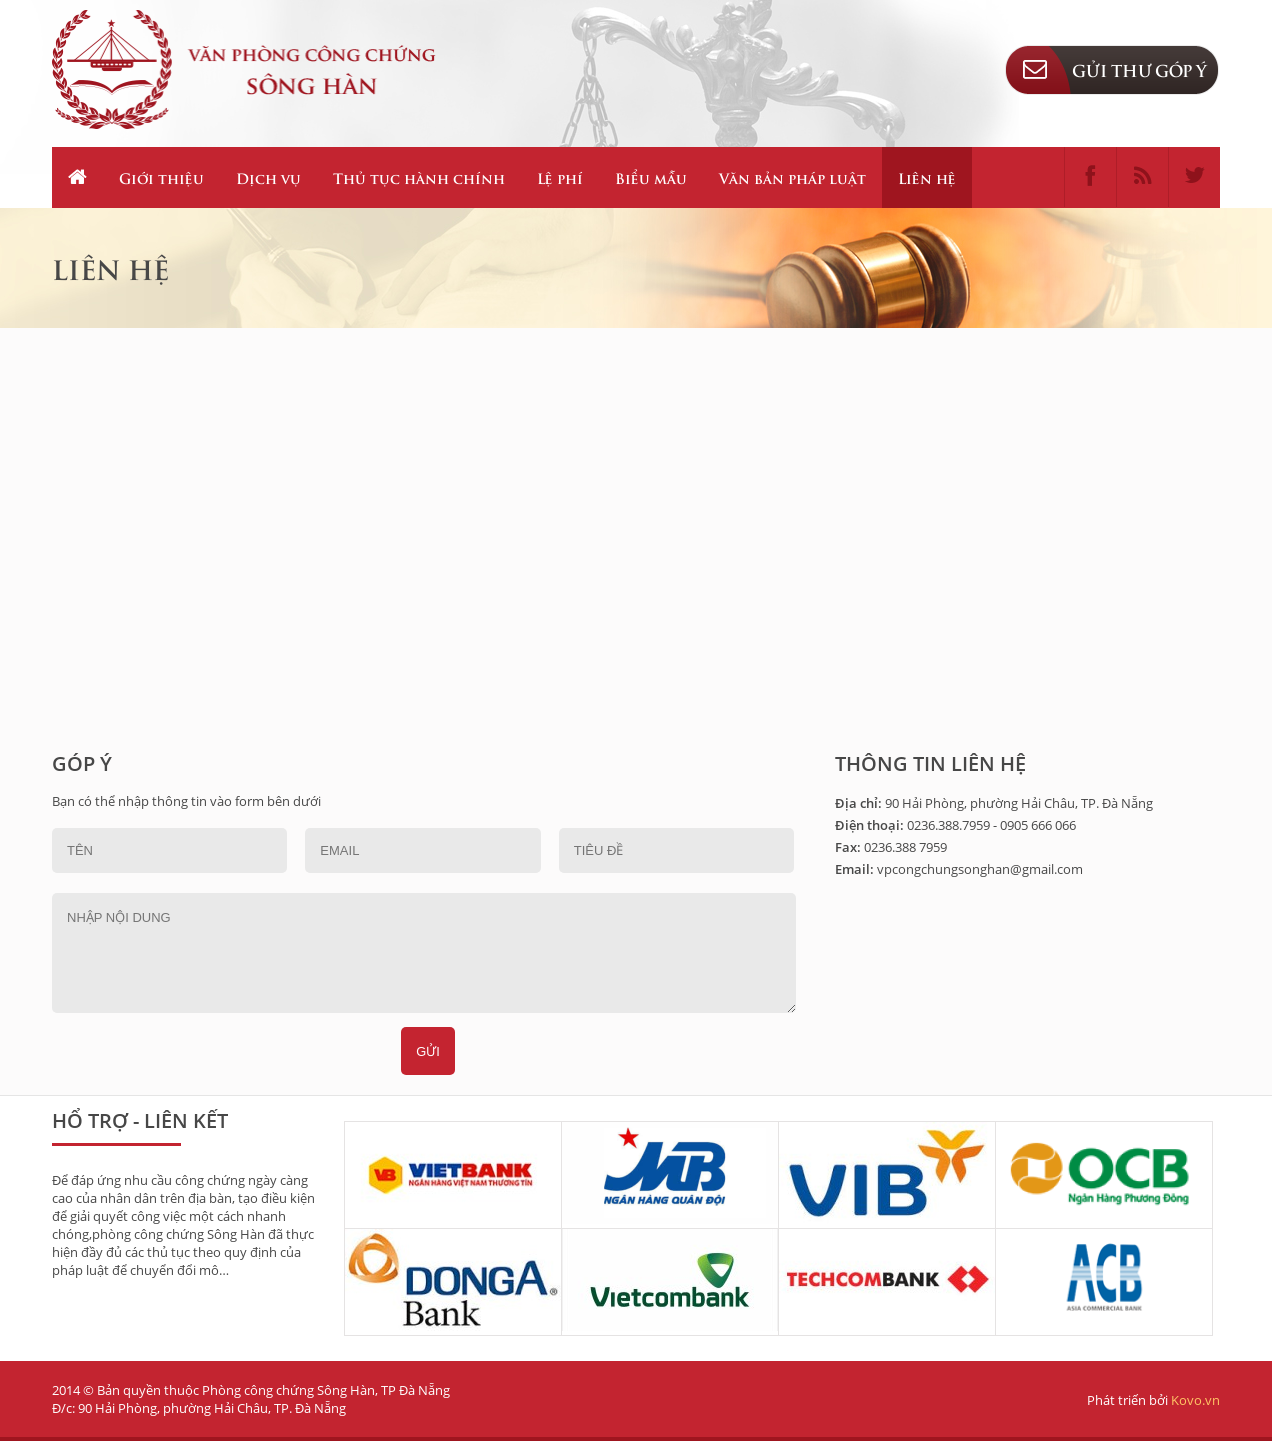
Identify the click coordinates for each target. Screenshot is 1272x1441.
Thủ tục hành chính (419, 177)
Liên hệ (927, 177)
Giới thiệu (161, 177)
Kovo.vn (1195, 1400)
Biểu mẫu (651, 177)
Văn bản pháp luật (792, 177)
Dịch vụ (268, 177)
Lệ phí (560, 177)
